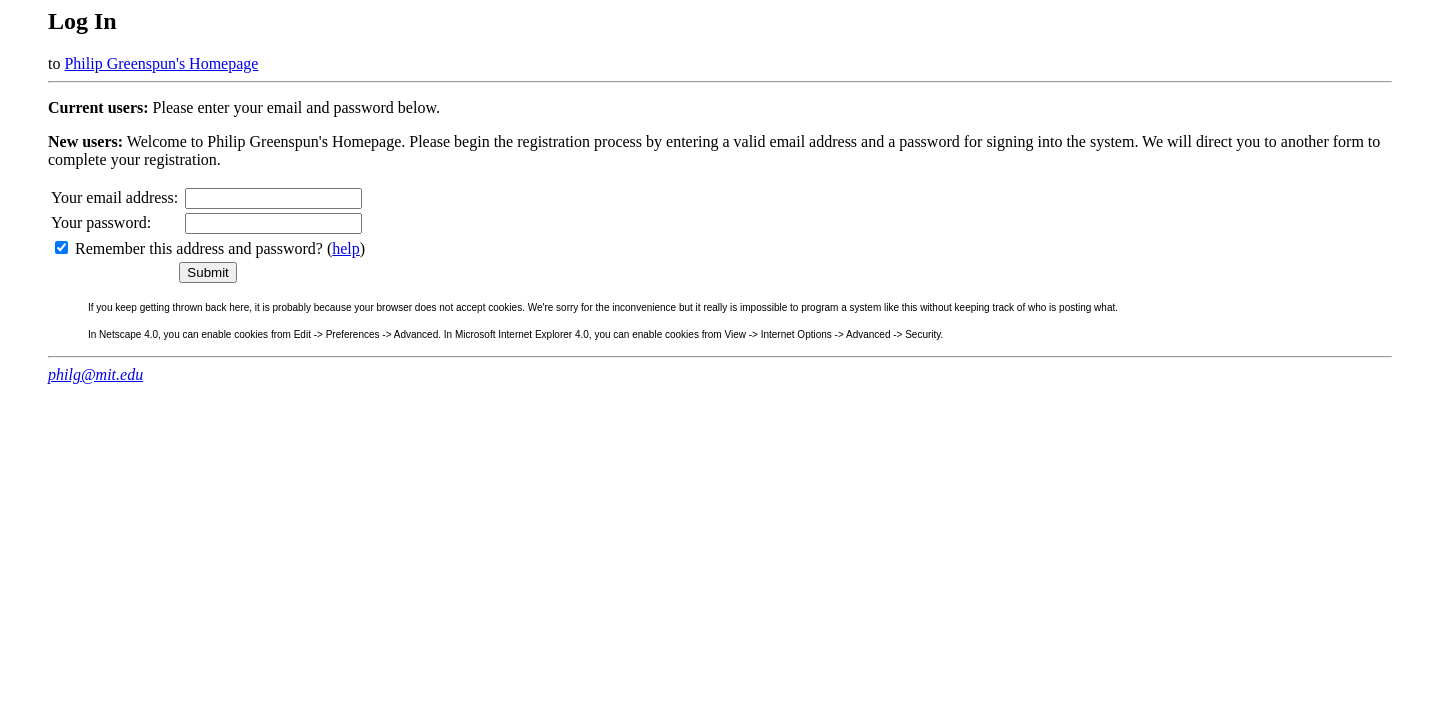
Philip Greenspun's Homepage (161, 63)
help (346, 248)
